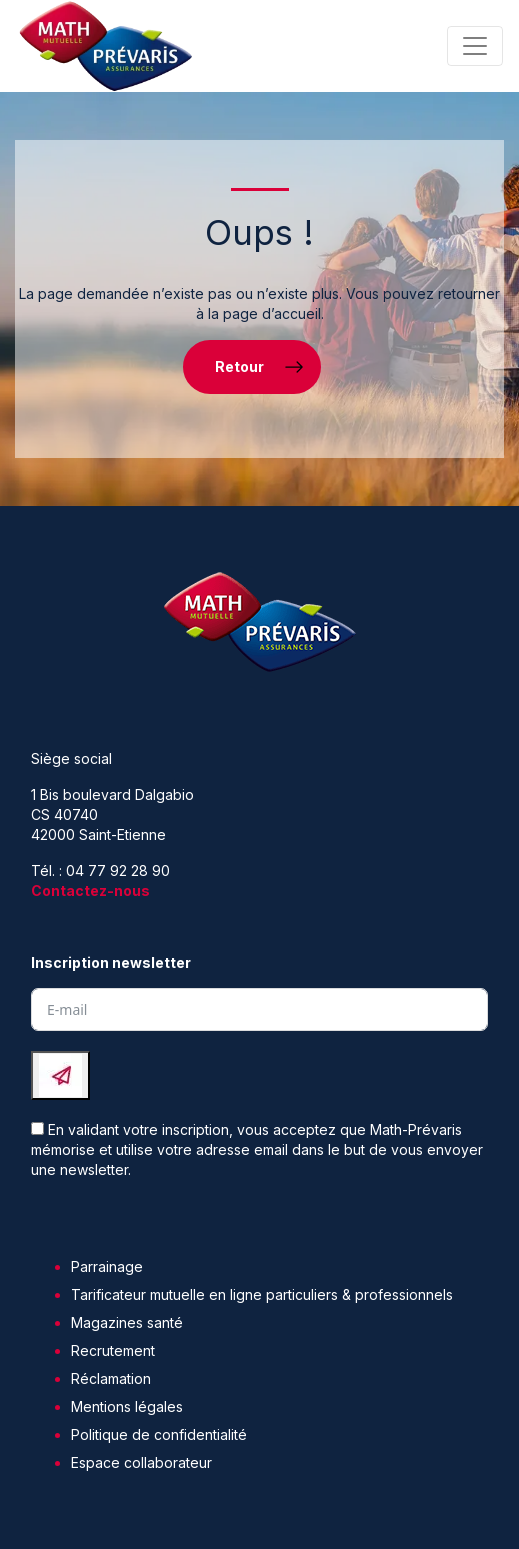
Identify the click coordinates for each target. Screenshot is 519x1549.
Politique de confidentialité (159, 1434)
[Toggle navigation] (475, 46)
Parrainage (107, 1266)
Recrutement (113, 1350)
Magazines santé (127, 1322)
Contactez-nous (90, 890)
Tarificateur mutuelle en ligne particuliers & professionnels (262, 1294)
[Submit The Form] (60, 1075)
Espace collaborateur (141, 1462)
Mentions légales (127, 1406)
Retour (239, 366)
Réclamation (111, 1378)
